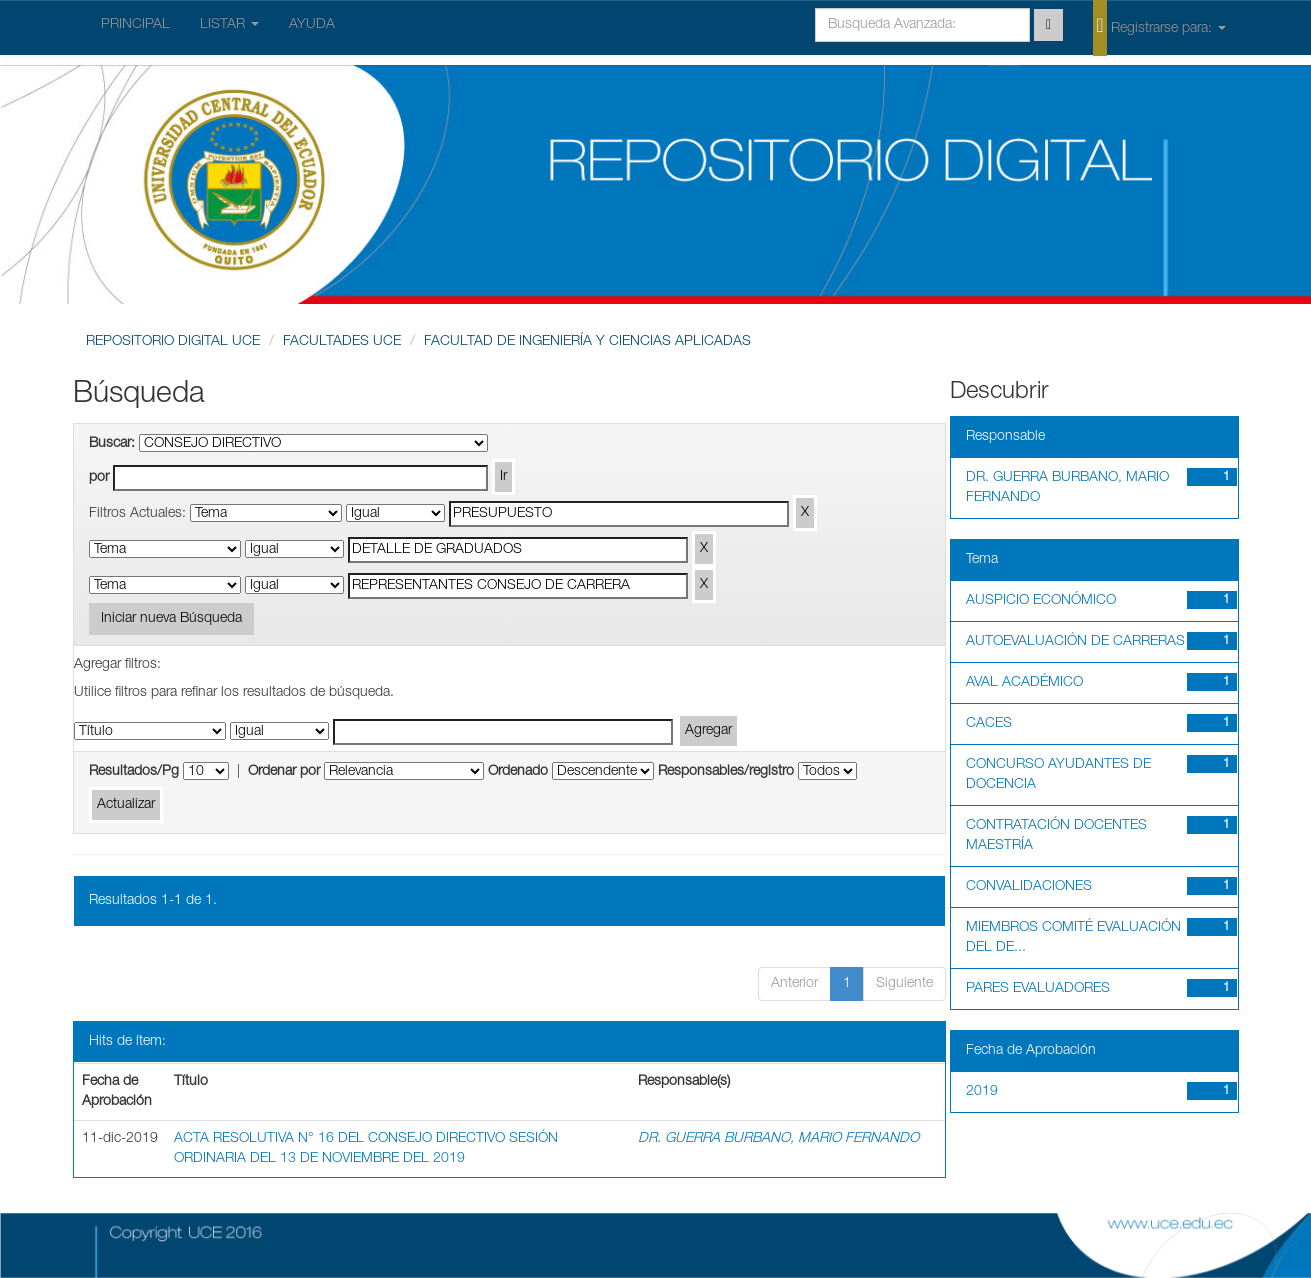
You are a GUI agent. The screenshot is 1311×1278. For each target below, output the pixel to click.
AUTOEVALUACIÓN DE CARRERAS (1075, 642)
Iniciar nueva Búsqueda (171, 619)
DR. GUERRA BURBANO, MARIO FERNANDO (778, 1139)
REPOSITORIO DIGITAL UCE (173, 342)
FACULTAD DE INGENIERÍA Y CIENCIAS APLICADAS (587, 342)
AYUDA (312, 25)
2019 (982, 1092)
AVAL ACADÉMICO (1024, 683)
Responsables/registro (726, 772)
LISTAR (229, 25)
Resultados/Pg (134, 772)
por (99, 478)
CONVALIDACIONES (1029, 887)
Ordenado (518, 772)
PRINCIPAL (135, 25)
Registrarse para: (1159, 27)
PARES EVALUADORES (1038, 989)
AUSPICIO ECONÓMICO (1041, 601)
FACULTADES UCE (342, 342)
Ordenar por (284, 772)
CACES (989, 724)
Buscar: (112, 444)
